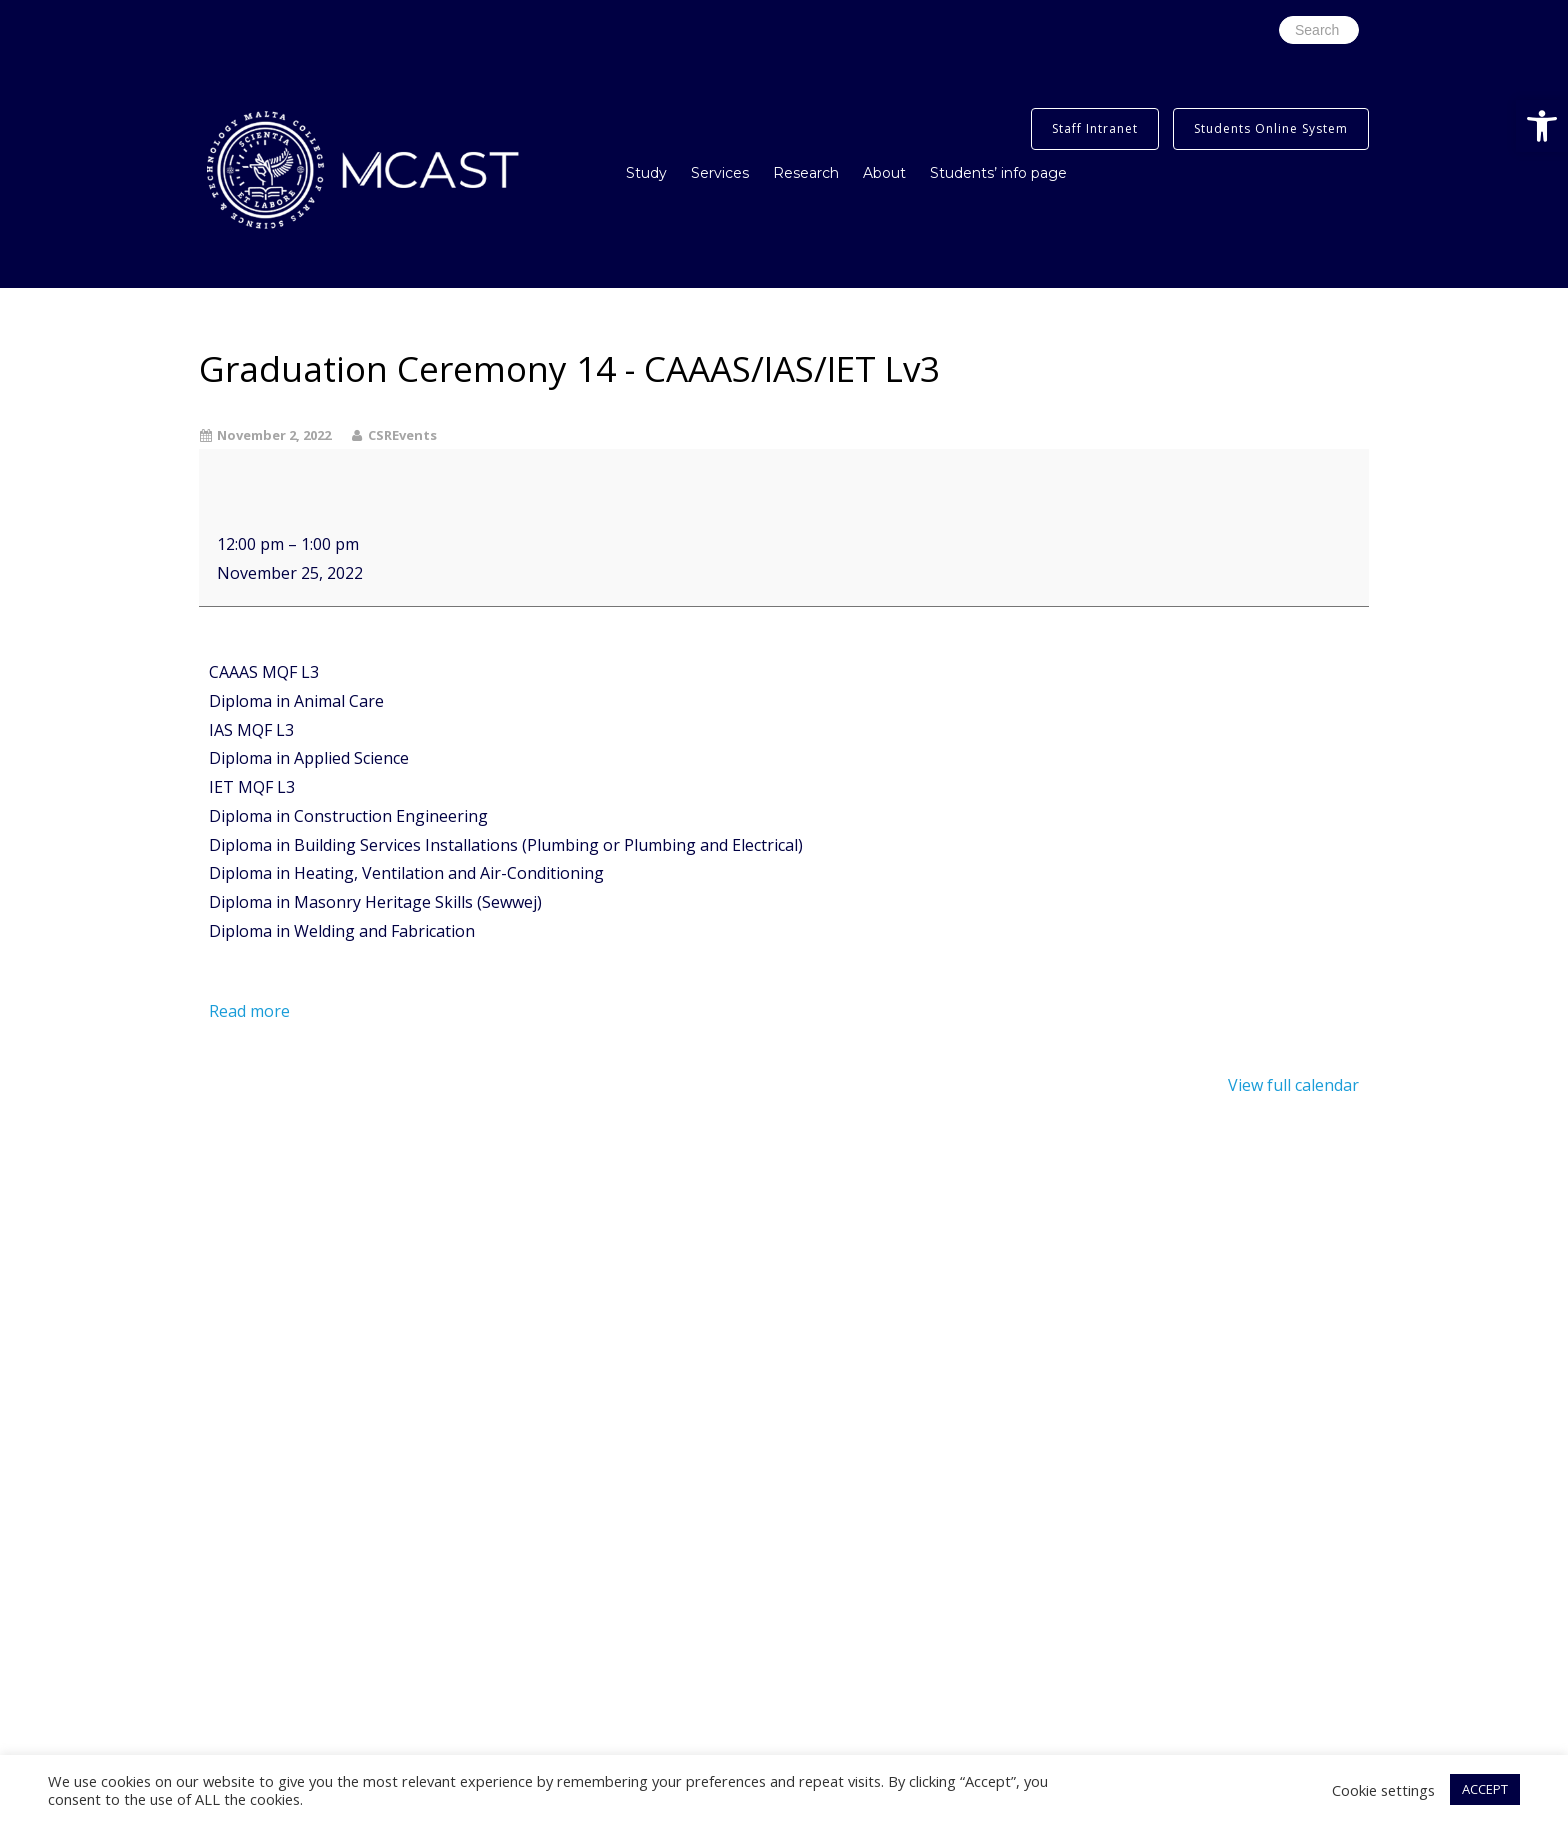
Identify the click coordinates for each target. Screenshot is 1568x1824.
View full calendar (1293, 1085)
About (884, 173)
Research (806, 173)
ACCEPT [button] (1485, 1789)
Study (646, 173)
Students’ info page (998, 173)
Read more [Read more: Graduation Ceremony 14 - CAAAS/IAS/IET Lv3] (249, 1011)
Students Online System (1271, 128)
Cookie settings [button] (1383, 1790)
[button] (1542, 126)
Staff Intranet (1095, 128)
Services (720, 173)
